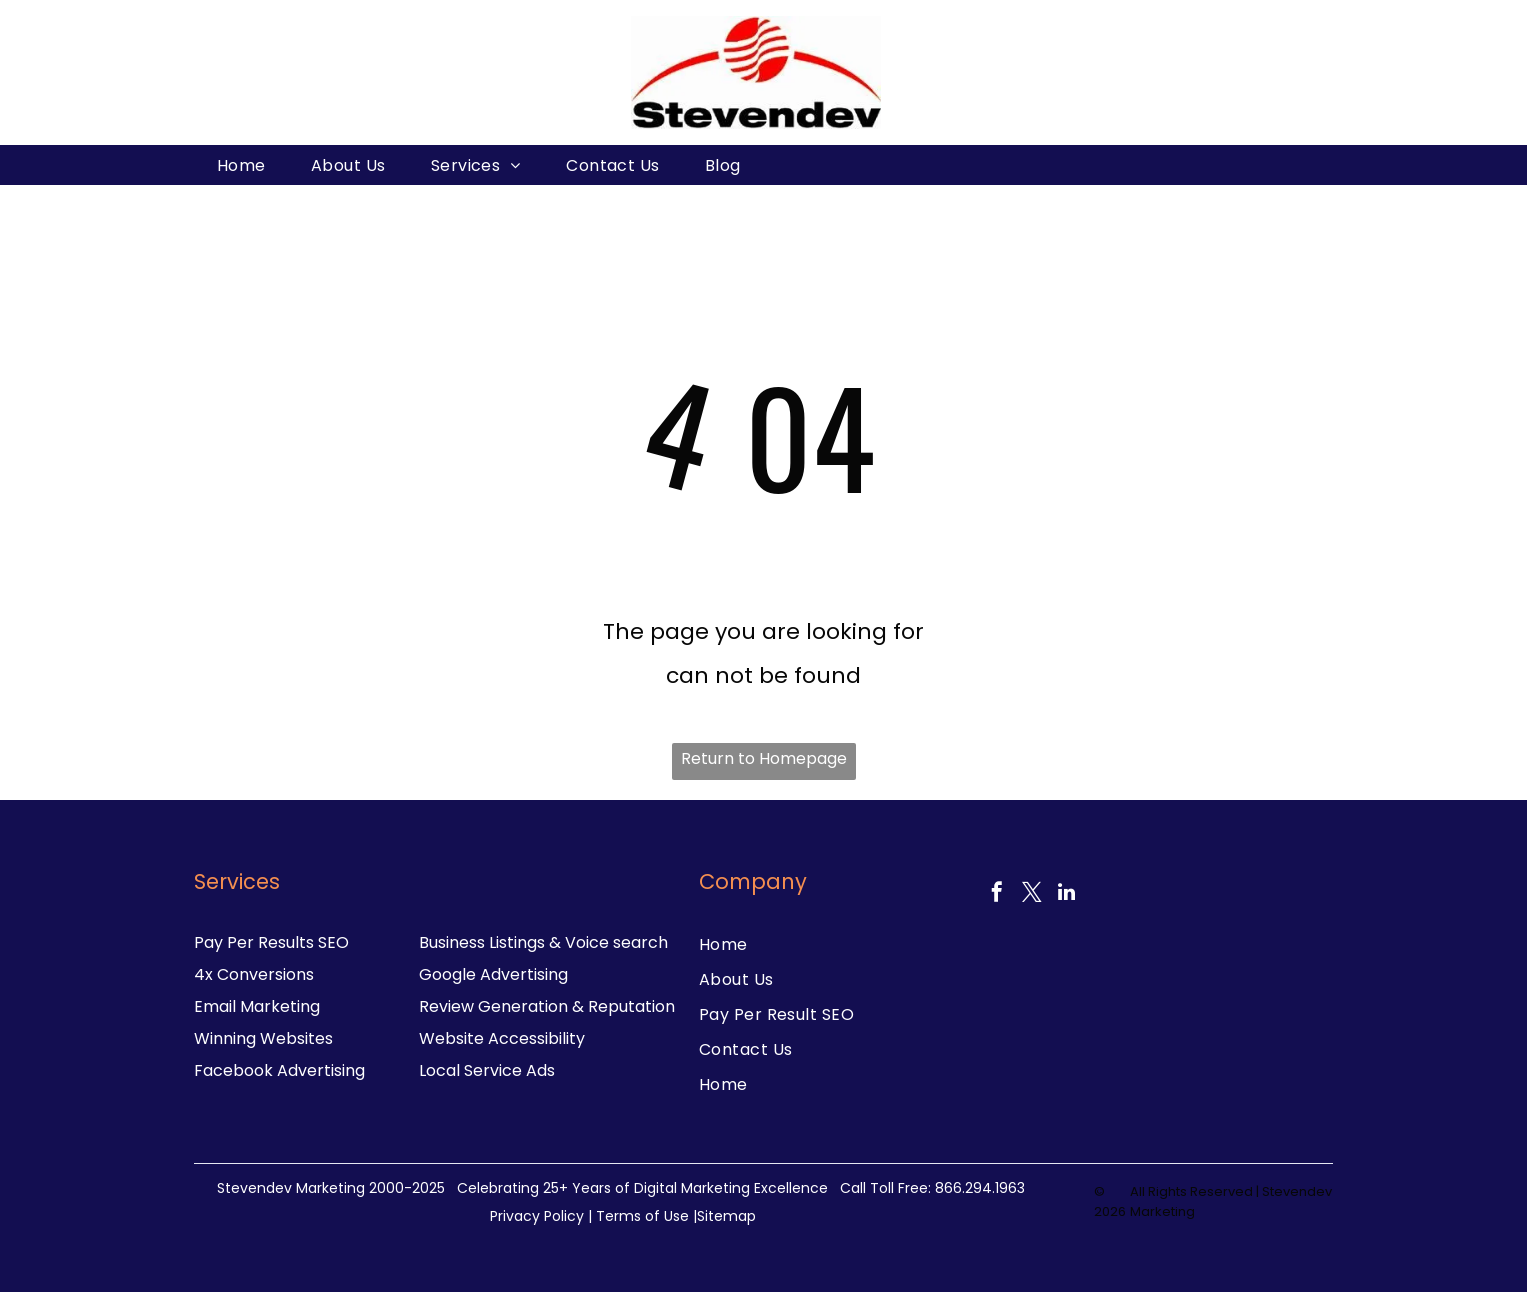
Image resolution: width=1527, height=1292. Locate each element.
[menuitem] (241, 165)
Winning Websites (263, 1038)
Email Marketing (257, 1006)
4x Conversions (254, 974)
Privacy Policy (537, 1216)
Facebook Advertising (279, 1070)
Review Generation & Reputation (547, 1006)
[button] (1310, 165)
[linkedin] (1067, 894)
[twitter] (1032, 894)
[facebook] (997, 894)
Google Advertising (493, 974)
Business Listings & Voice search (543, 942)
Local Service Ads (487, 1070)
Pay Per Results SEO (271, 942)
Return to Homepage (764, 758)
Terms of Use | (646, 1216)
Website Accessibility (502, 1038)
